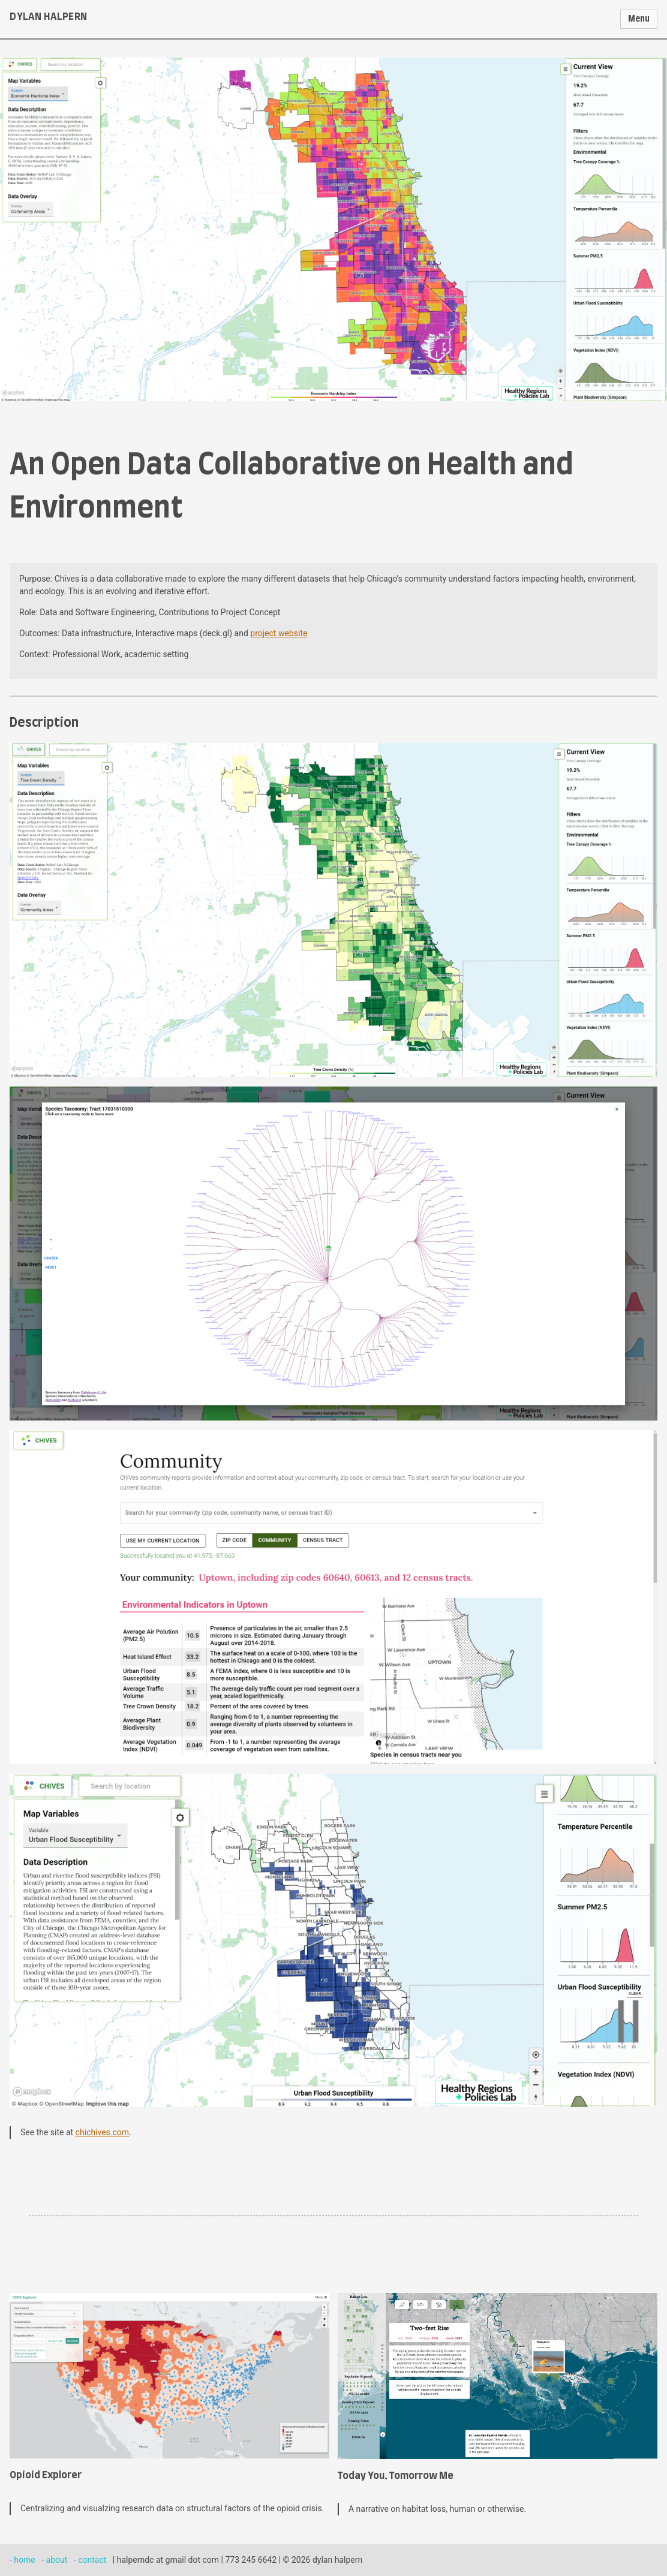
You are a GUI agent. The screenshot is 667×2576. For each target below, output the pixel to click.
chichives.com (103, 2132)
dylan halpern (49, 17)
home (24, 2560)
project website (278, 633)
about (57, 2560)
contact (92, 2560)
